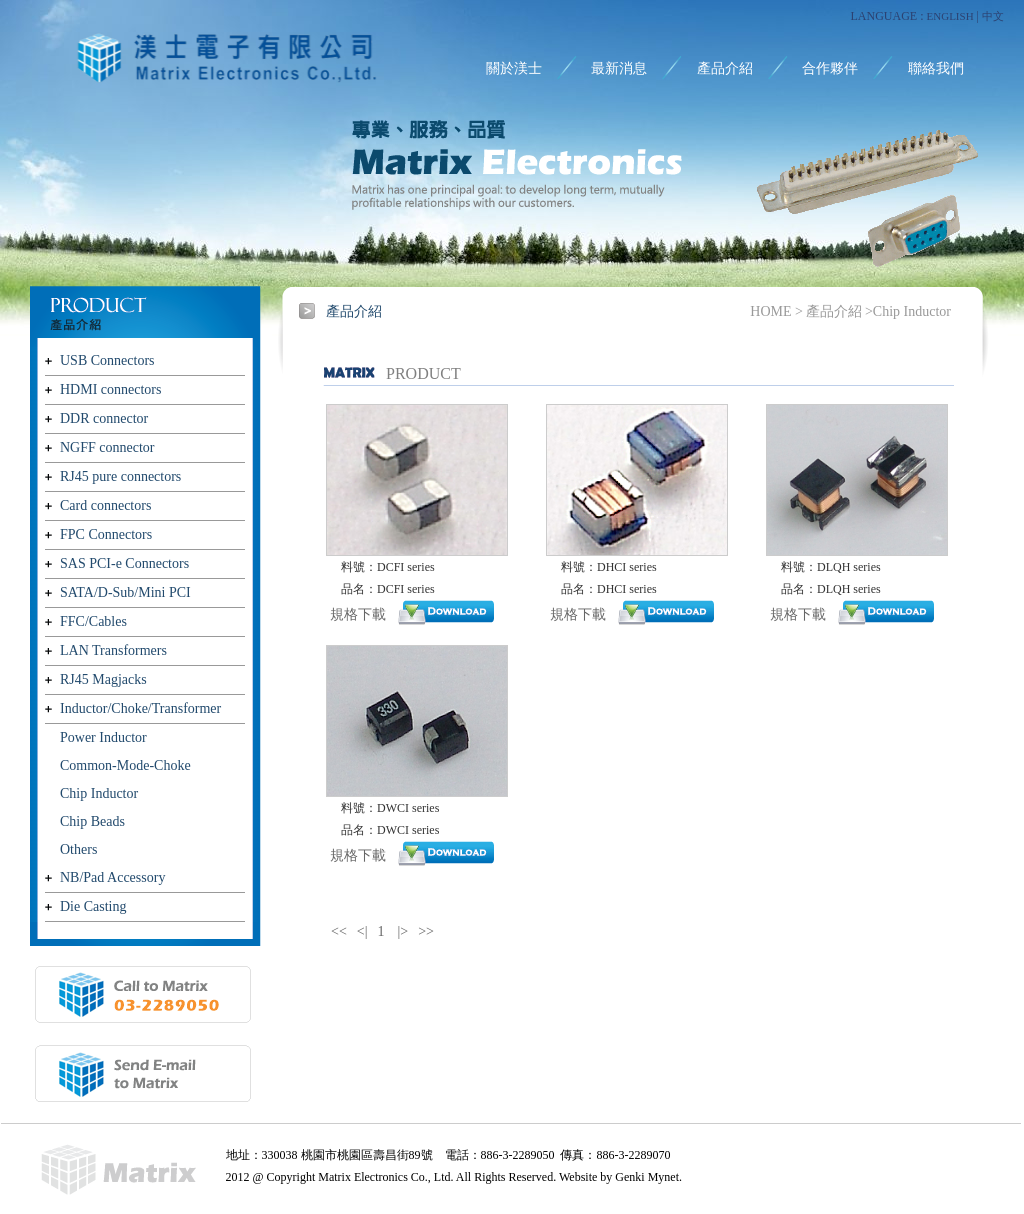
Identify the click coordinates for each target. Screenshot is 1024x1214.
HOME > (776, 311)
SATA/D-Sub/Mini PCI (125, 592)
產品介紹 (725, 68)
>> (426, 931)
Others (78, 849)
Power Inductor (103, 737)
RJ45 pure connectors (120, 476)
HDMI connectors (110, 389)
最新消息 (619, 68)
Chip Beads (92, 821)
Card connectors (105, 505)
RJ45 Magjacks (103, 679)
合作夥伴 (830, 68)
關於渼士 (514, 68)
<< (339, 931)
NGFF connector (107, 447)
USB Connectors (107, 360)
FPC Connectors (106, 534)
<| (362, 931)
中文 (993, 16)
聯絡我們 (936, 68)
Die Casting (93, 906)
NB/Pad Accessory (112, 877)
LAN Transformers (113, 650)
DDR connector (104, 418)
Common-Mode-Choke (125, 765)
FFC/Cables (93, 621)
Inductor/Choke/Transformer (140, 708)
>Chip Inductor (908, 311)
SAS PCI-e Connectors (124, 563)
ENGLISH (950, 16)
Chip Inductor (99, 793)
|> (403, 931)
